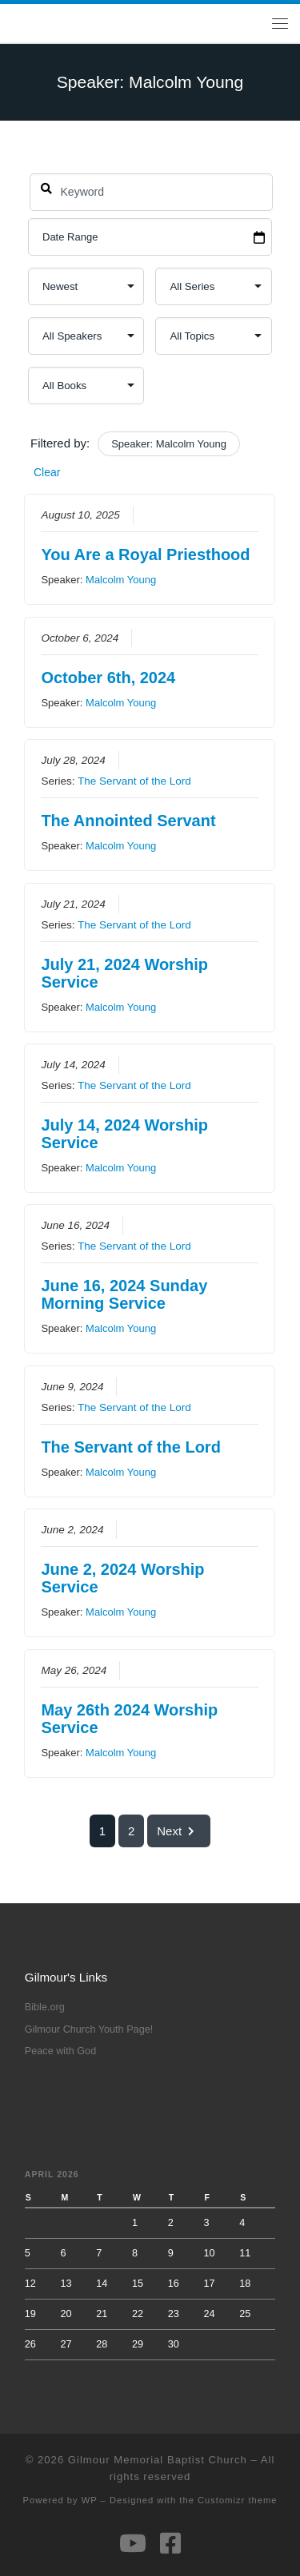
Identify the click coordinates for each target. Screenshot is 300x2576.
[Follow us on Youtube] (132, 2543)
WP (90, 2500)
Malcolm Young (121, 580)
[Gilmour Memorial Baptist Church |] (12, 23)
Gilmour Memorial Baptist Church (157, 2460)
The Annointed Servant (129, 821)
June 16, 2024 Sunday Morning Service (125, 1295)
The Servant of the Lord (134, 782)
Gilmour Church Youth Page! (89, 2029)
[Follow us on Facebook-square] (170, 2543)
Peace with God (60, 2051)
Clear (47, 472)
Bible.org (45, 2007)
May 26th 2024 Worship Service (130, 1718)
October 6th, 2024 (109, 677)
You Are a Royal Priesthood (146, 555)
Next (179, 1831)
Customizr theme (238, 2500)
